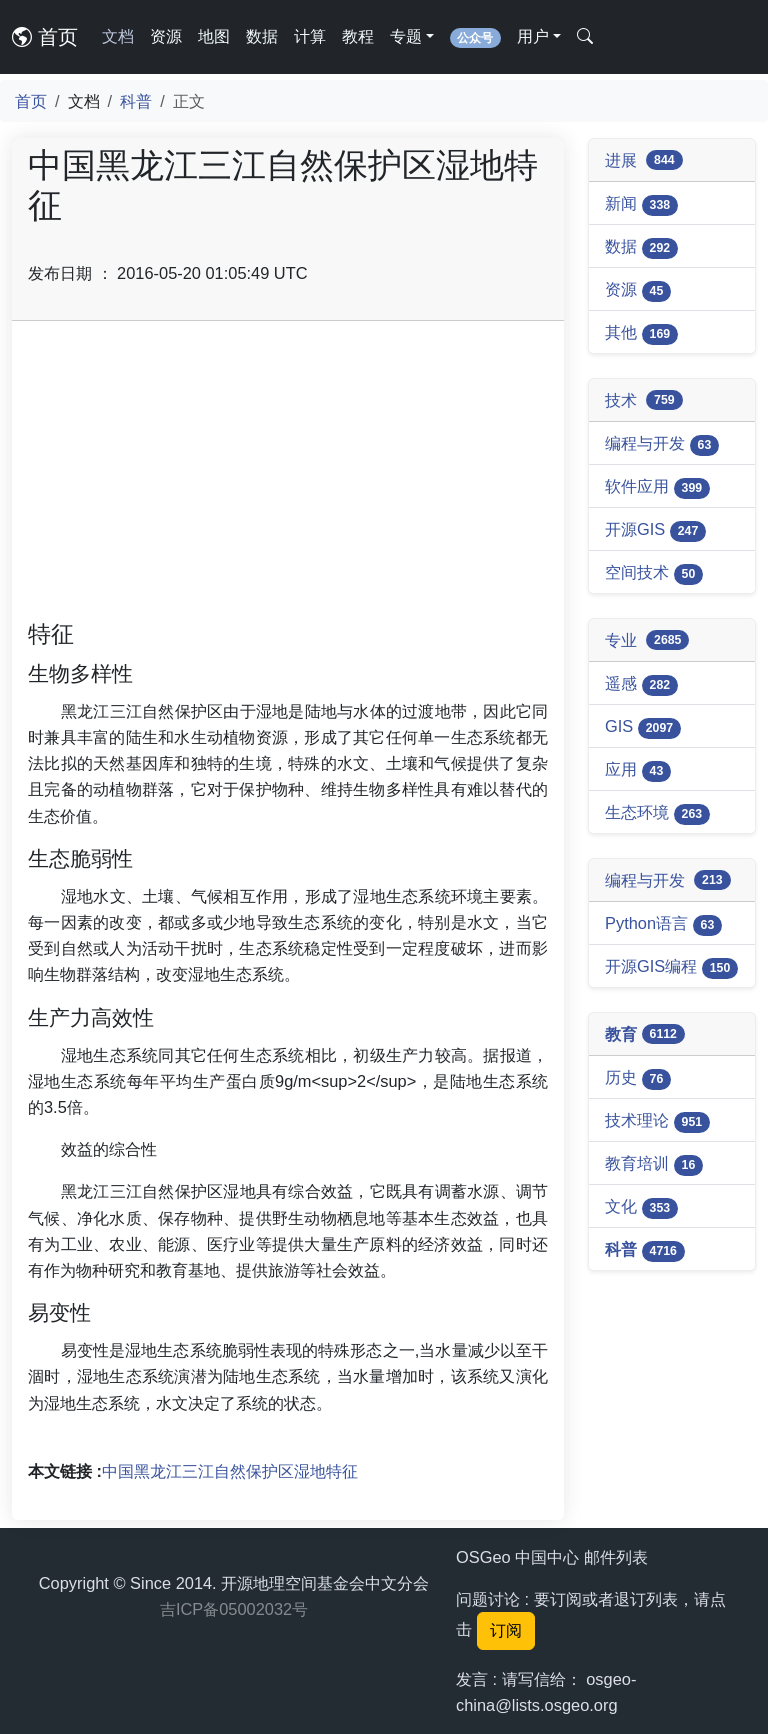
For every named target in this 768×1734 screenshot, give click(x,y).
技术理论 (657, 1122)
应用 (638, 771)
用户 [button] (533, 36)
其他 (641, 334)
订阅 (506, 1630)
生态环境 (657, 814)
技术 (644, 400)
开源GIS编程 (671, 968)
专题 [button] (406, 36)
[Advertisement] (288, 477)
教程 (358, 36)
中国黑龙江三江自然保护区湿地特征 (230, 1471)
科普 (136, 101)
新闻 (641, 205)
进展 (644, 160)
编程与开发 (662, 445)
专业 (647, 640)
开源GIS (655, 531)
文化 (641, 1208)
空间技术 (654, 574)
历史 (638, 1079)
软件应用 (657, 488)
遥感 (641, 685)
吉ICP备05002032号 (234, 1609)
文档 (118, 36)
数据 (262, 36)
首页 (45, 37)
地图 (214, 36)
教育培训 (654, 1165)
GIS (643, 728)
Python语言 (663, 925)
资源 (166, 36)
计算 (310, 36)
